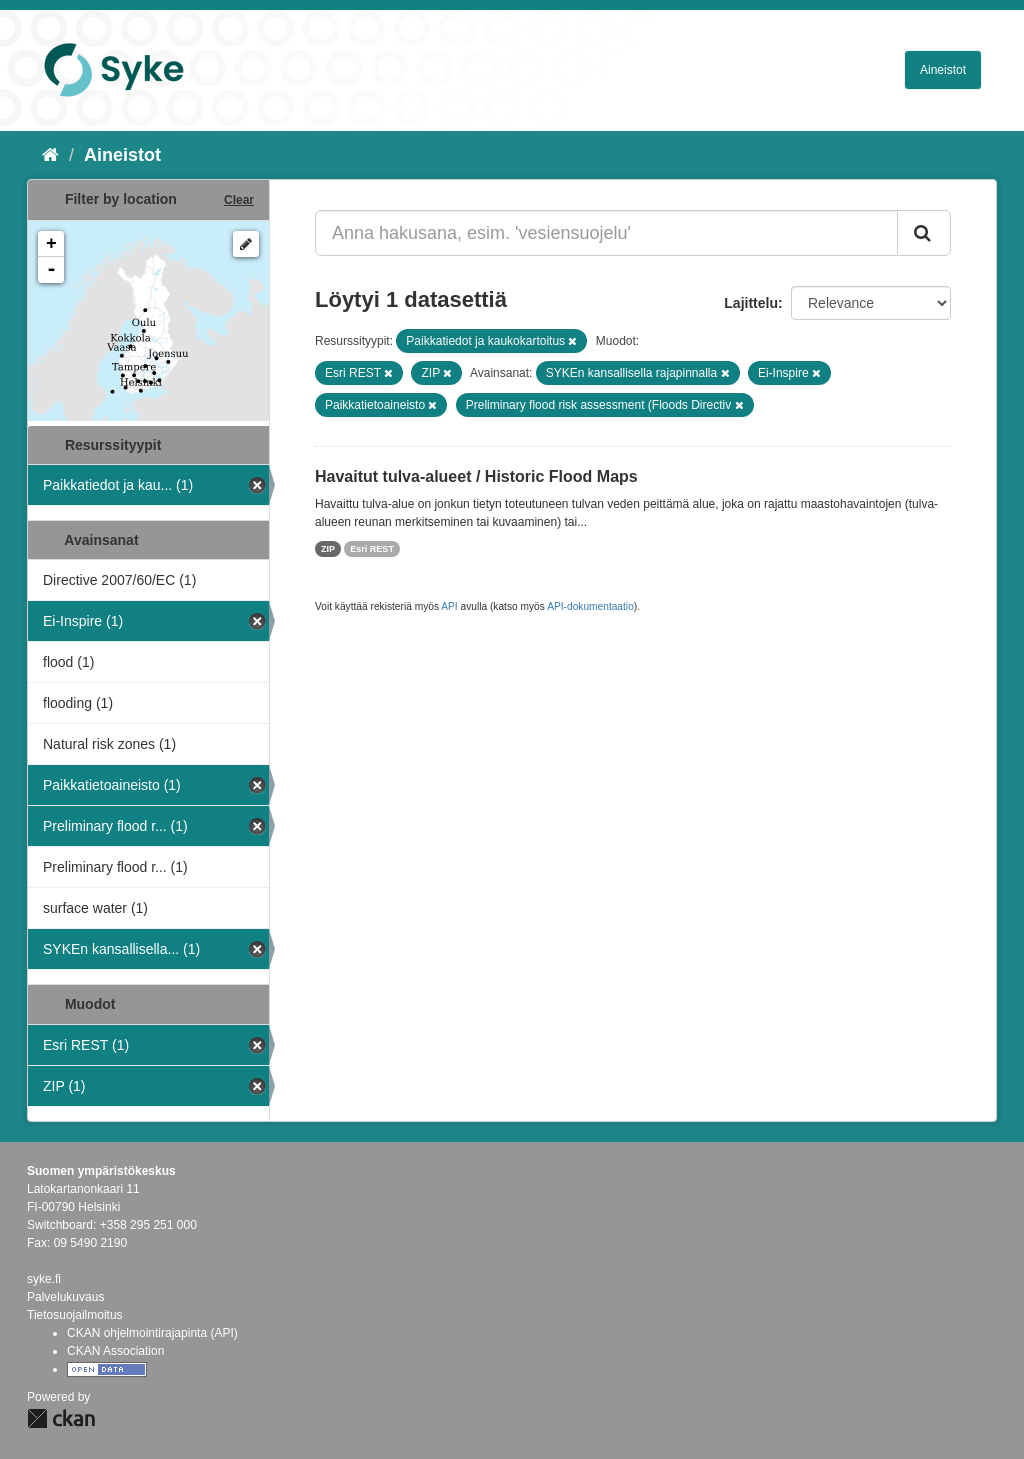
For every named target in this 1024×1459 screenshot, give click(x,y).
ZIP (328, 549)
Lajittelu (751, 303)
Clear (239, 200)
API (449, 606)
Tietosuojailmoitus (75, 1315)
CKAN (61, 1418)
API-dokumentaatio (590, 606)
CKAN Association (115, 1351)
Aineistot (943, 70)
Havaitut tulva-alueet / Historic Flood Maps (476, 476)
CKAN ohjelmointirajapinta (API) (152, 1333)
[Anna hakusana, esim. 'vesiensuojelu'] (606, 233)
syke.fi (44, 1279)
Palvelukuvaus (65, 1297)
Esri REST (372, 549)
